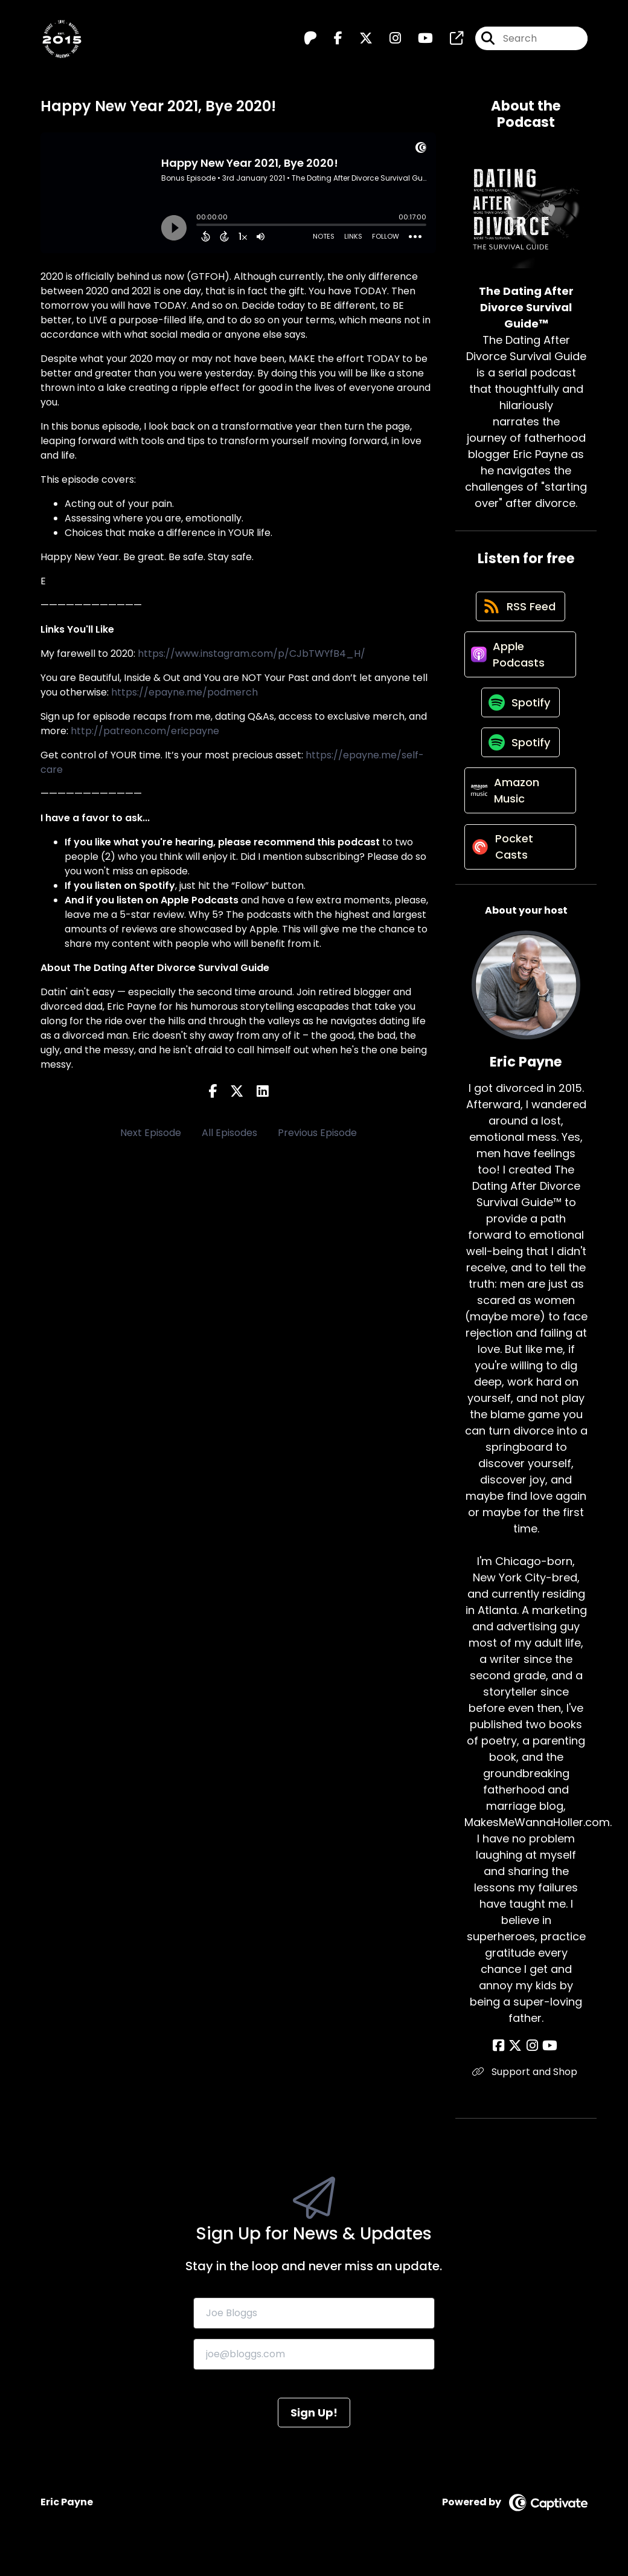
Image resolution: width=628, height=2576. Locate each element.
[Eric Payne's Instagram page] (532, 2064)
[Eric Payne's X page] (517, 2064)
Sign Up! (314, 2430)
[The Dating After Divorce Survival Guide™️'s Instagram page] (388, 39)
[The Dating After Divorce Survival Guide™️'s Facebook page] (330, 39)
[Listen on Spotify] (520, 711)
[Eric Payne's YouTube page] (548, 2064)
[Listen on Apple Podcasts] (519, 659)
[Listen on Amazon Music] (519, 804)
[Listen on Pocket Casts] (519, 864)
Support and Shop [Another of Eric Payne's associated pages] (525, 2090)
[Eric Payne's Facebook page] (502, 2064)
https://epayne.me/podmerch (184, 692)
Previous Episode (317, 1133)
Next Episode (150, 1133)
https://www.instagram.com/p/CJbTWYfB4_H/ (251, 653)
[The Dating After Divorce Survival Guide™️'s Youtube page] (418, 39)
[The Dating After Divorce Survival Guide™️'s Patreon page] (310, 39)
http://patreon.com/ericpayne (145, 731)
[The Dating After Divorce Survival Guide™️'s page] (449, 39)
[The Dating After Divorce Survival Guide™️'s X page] (359, 39)
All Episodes (229, 1133)
